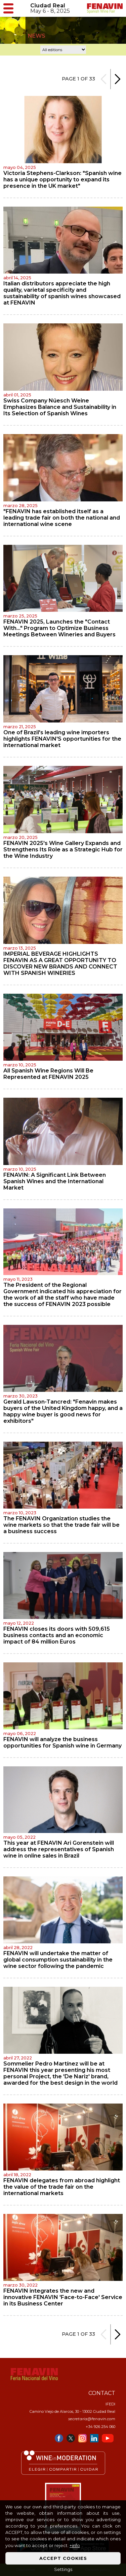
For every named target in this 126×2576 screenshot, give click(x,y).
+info (75, 2545)
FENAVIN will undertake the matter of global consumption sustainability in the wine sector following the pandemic (58, 1959)
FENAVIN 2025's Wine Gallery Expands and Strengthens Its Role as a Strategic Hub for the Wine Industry (63, 849)
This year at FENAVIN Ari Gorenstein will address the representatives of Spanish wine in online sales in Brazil (58, 1849)
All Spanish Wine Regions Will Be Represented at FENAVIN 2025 (48, 1073)
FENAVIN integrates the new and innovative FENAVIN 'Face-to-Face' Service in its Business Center (62, 2297)
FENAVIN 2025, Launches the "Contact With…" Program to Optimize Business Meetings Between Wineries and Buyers (59, 628)
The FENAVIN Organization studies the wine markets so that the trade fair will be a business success (61, 1524)
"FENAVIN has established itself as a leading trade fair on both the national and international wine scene (61, 517)
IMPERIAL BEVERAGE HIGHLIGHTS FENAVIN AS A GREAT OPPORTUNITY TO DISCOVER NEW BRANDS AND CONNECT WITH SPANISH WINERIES (60, 963)
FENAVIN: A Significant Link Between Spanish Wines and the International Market (54, 1181)
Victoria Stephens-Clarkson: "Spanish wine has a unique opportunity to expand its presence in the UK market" (62, 179)
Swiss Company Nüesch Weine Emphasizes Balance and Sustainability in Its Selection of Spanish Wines (59, 407)
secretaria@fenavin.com (91, 2418)
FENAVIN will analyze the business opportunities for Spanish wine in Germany (62, 1742)
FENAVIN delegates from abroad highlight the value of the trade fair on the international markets (61, 2186)
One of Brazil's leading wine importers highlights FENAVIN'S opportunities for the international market (62, 738)
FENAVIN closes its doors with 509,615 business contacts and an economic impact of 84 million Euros (56, 1635)
